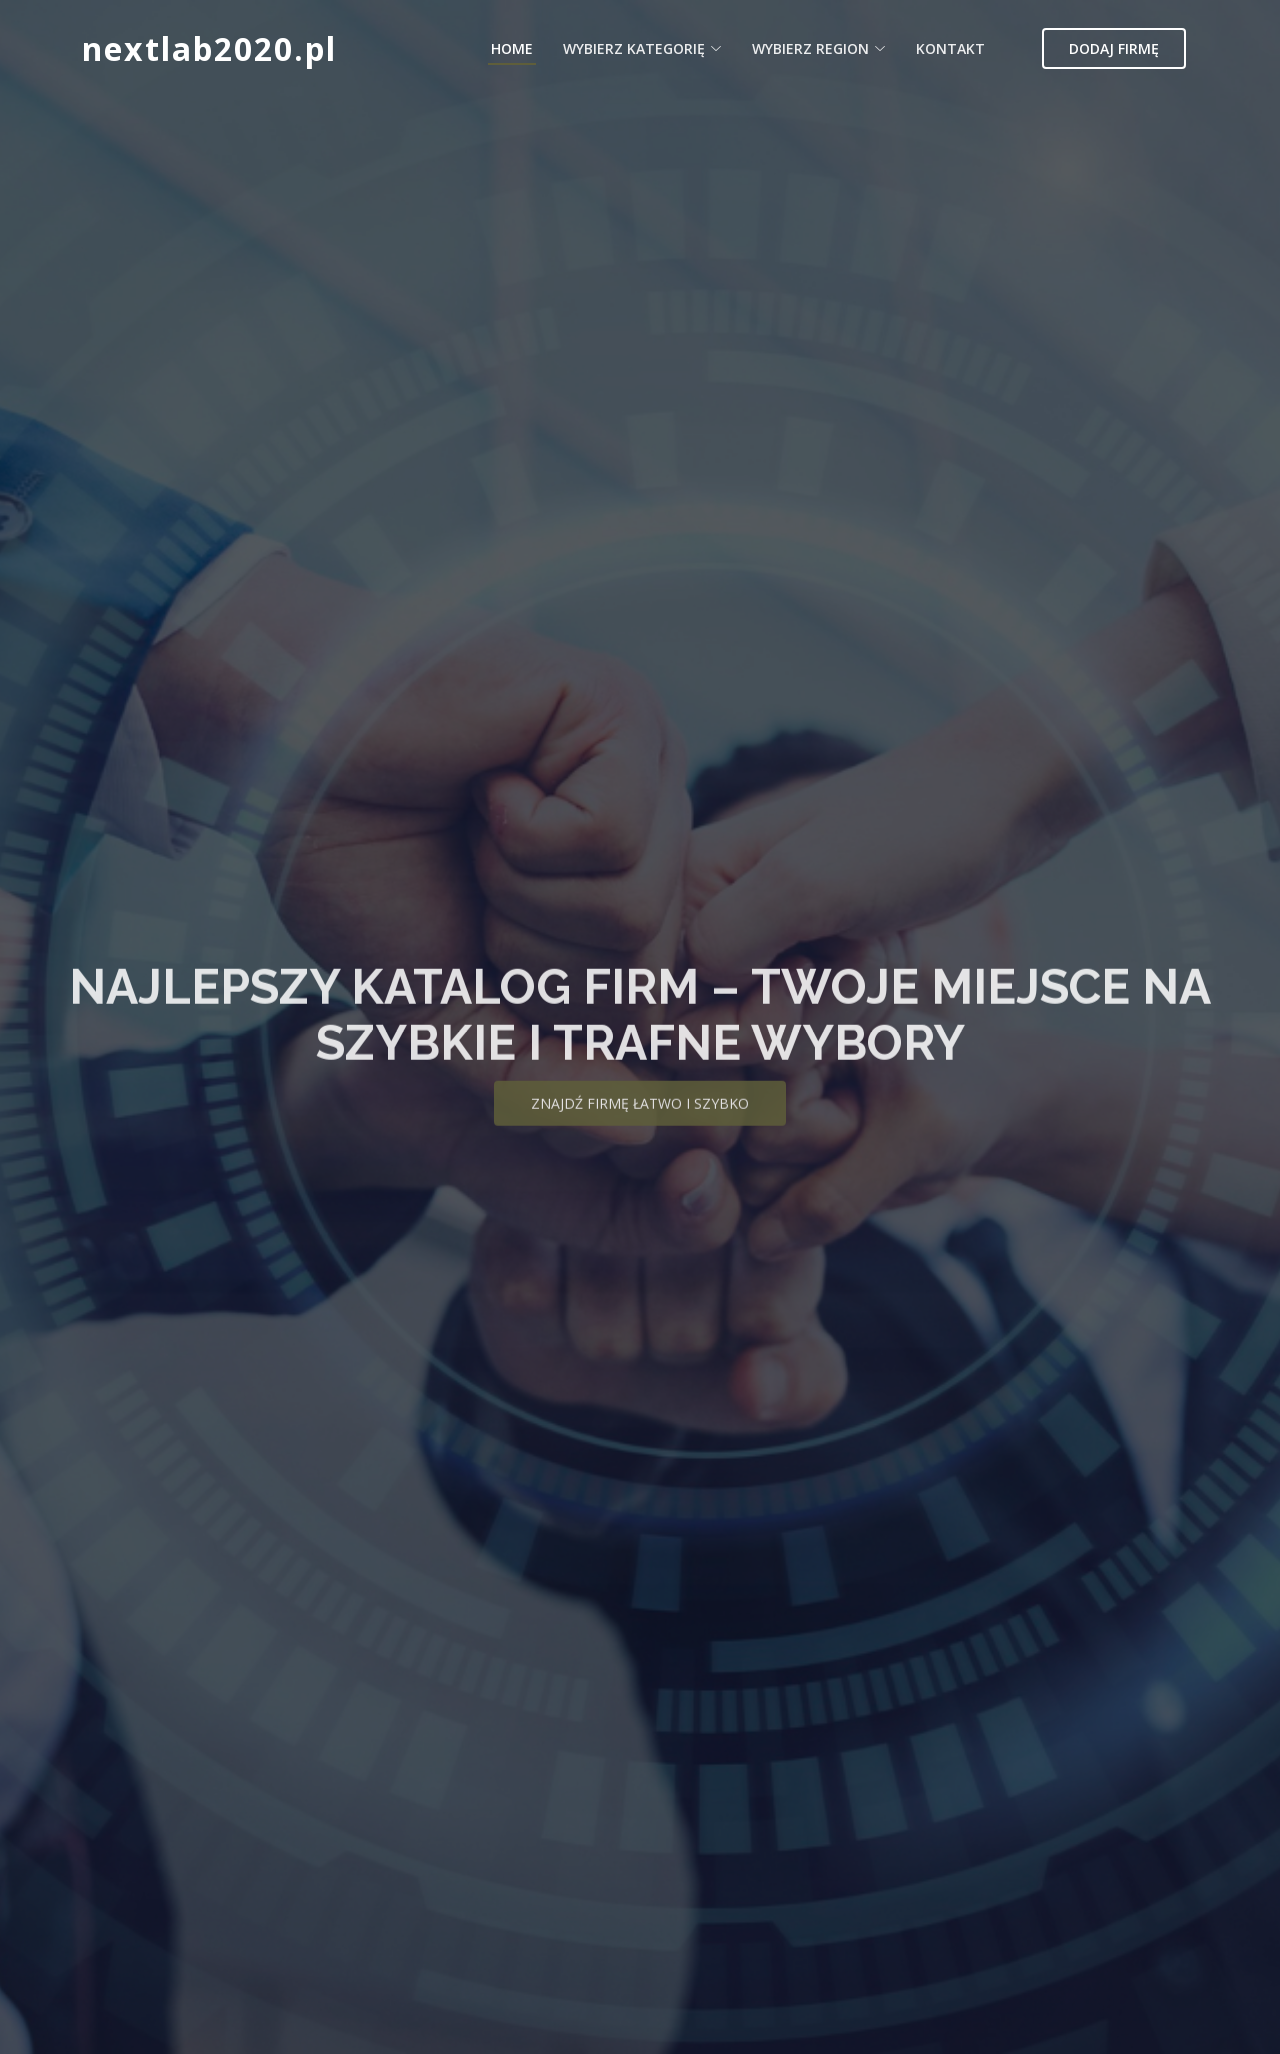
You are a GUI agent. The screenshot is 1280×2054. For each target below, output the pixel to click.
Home (512, 48)
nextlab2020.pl (209, 48)
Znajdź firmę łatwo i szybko (640, 1118)
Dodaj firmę (1114, 48)
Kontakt (950, 48)
